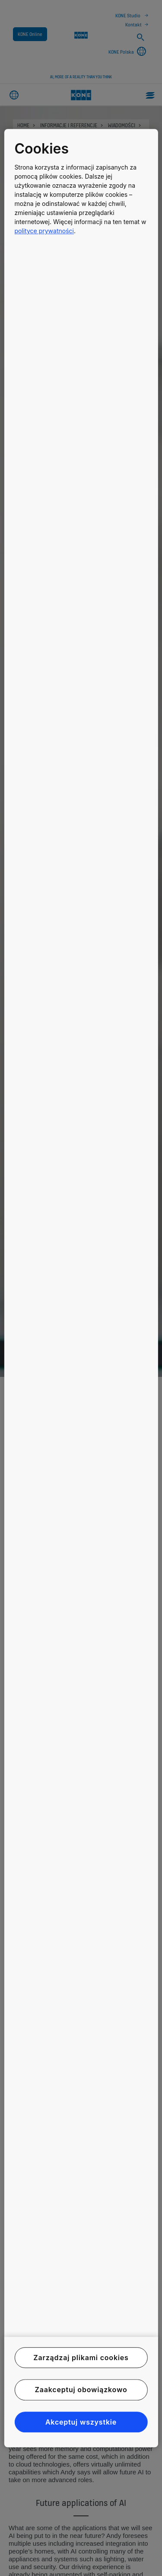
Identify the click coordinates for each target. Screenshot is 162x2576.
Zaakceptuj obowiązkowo (81, 2389)
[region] (81, 1288)
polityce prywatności (44, 231)
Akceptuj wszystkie (81, 2422)
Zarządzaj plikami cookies (80, 2357)
